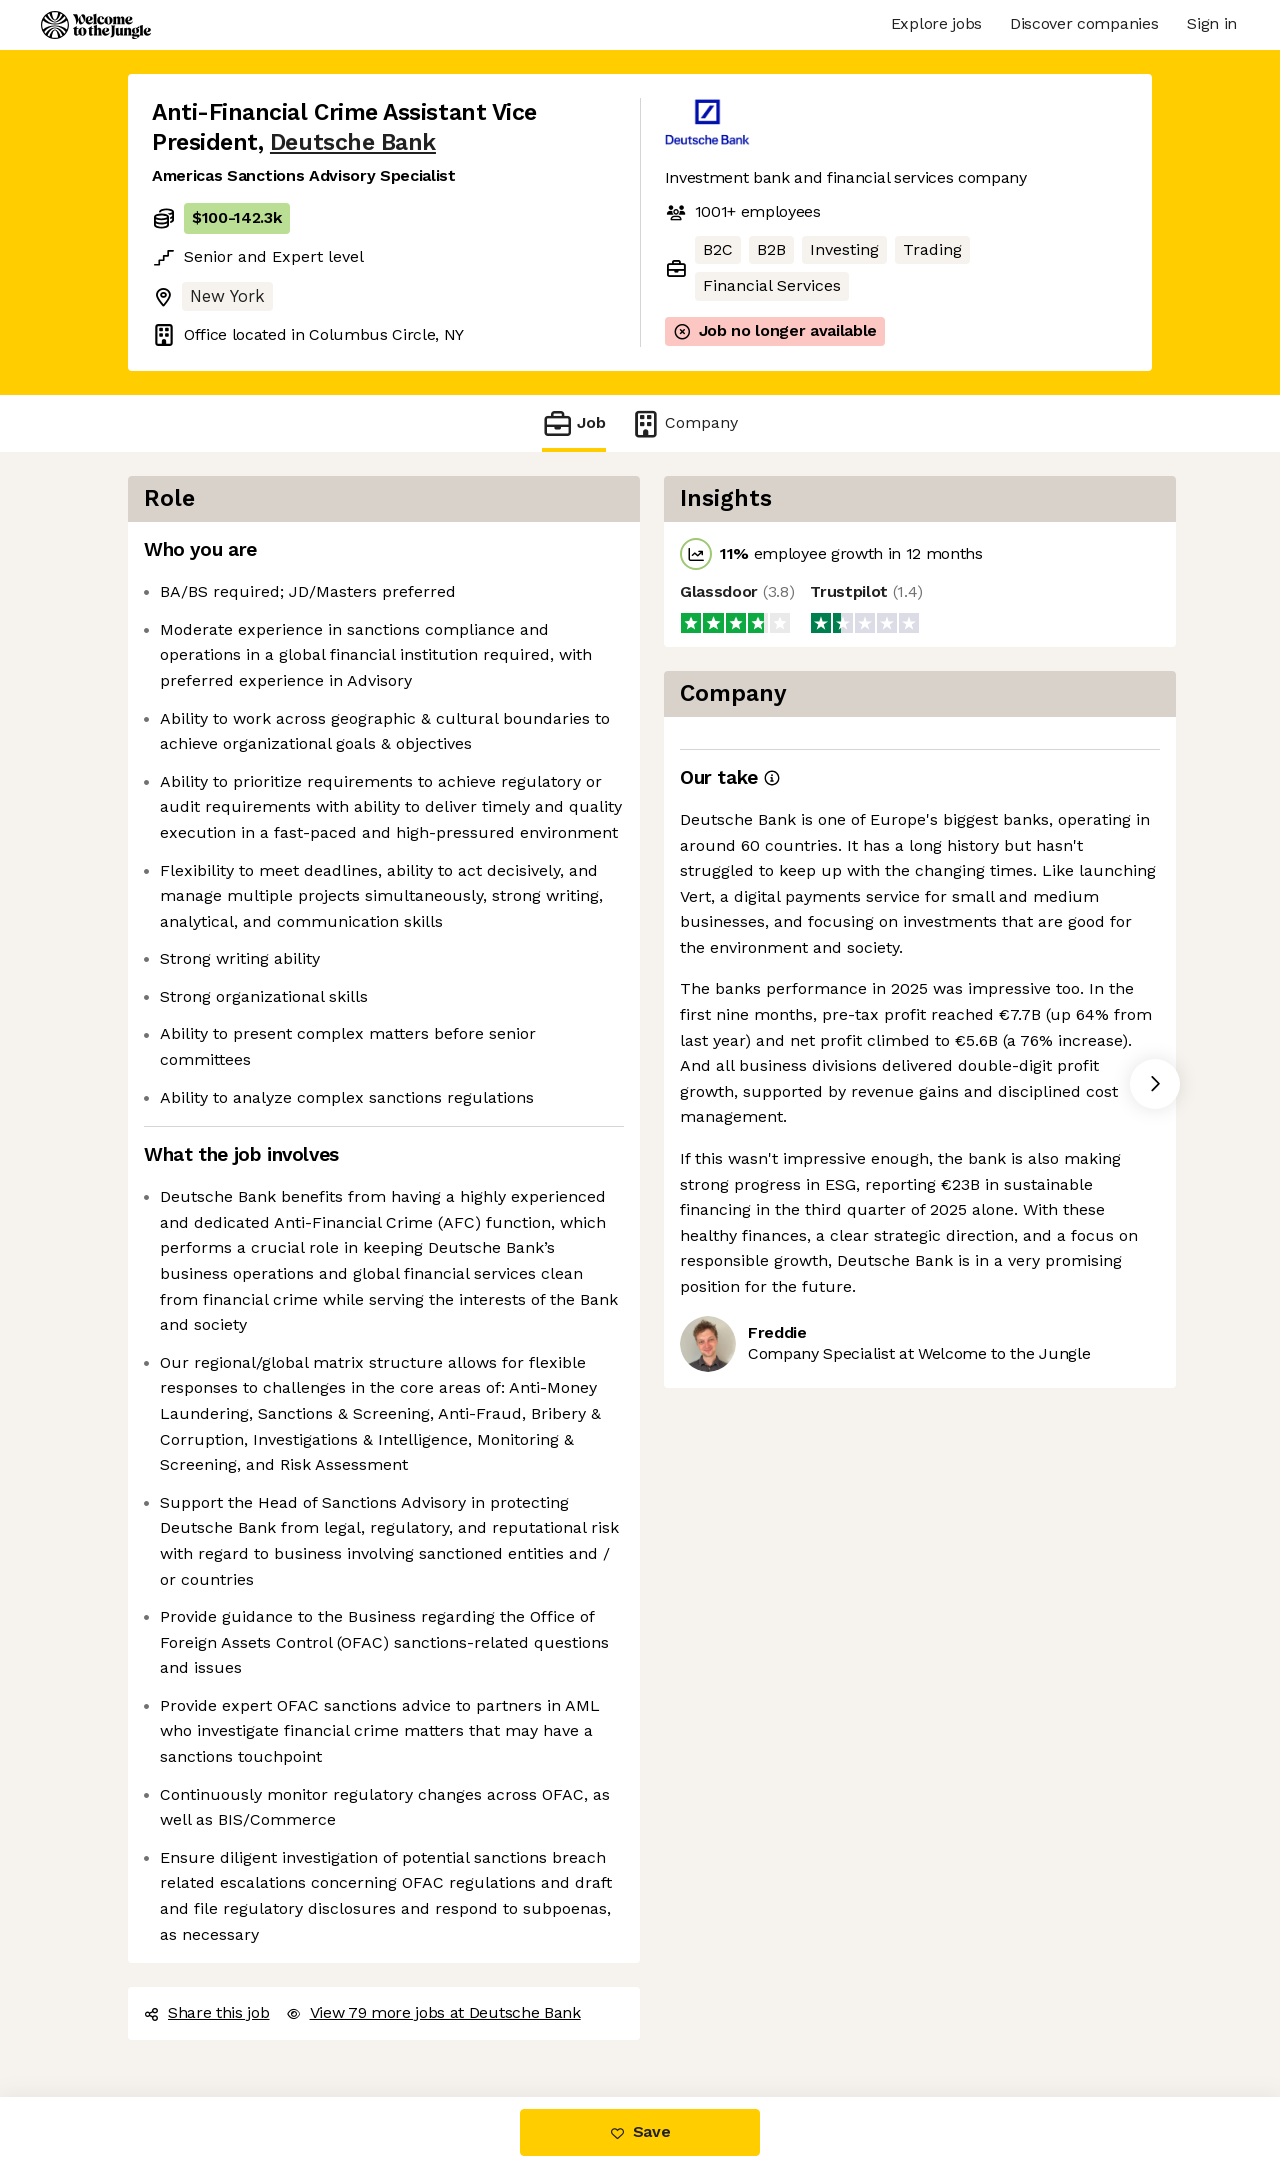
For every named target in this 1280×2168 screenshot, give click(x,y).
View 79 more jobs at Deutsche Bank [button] (433, 2012)
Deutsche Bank (353, 142)
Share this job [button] (207, 2012)
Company (684, 423)
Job (574, 423)
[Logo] (96, 25)
